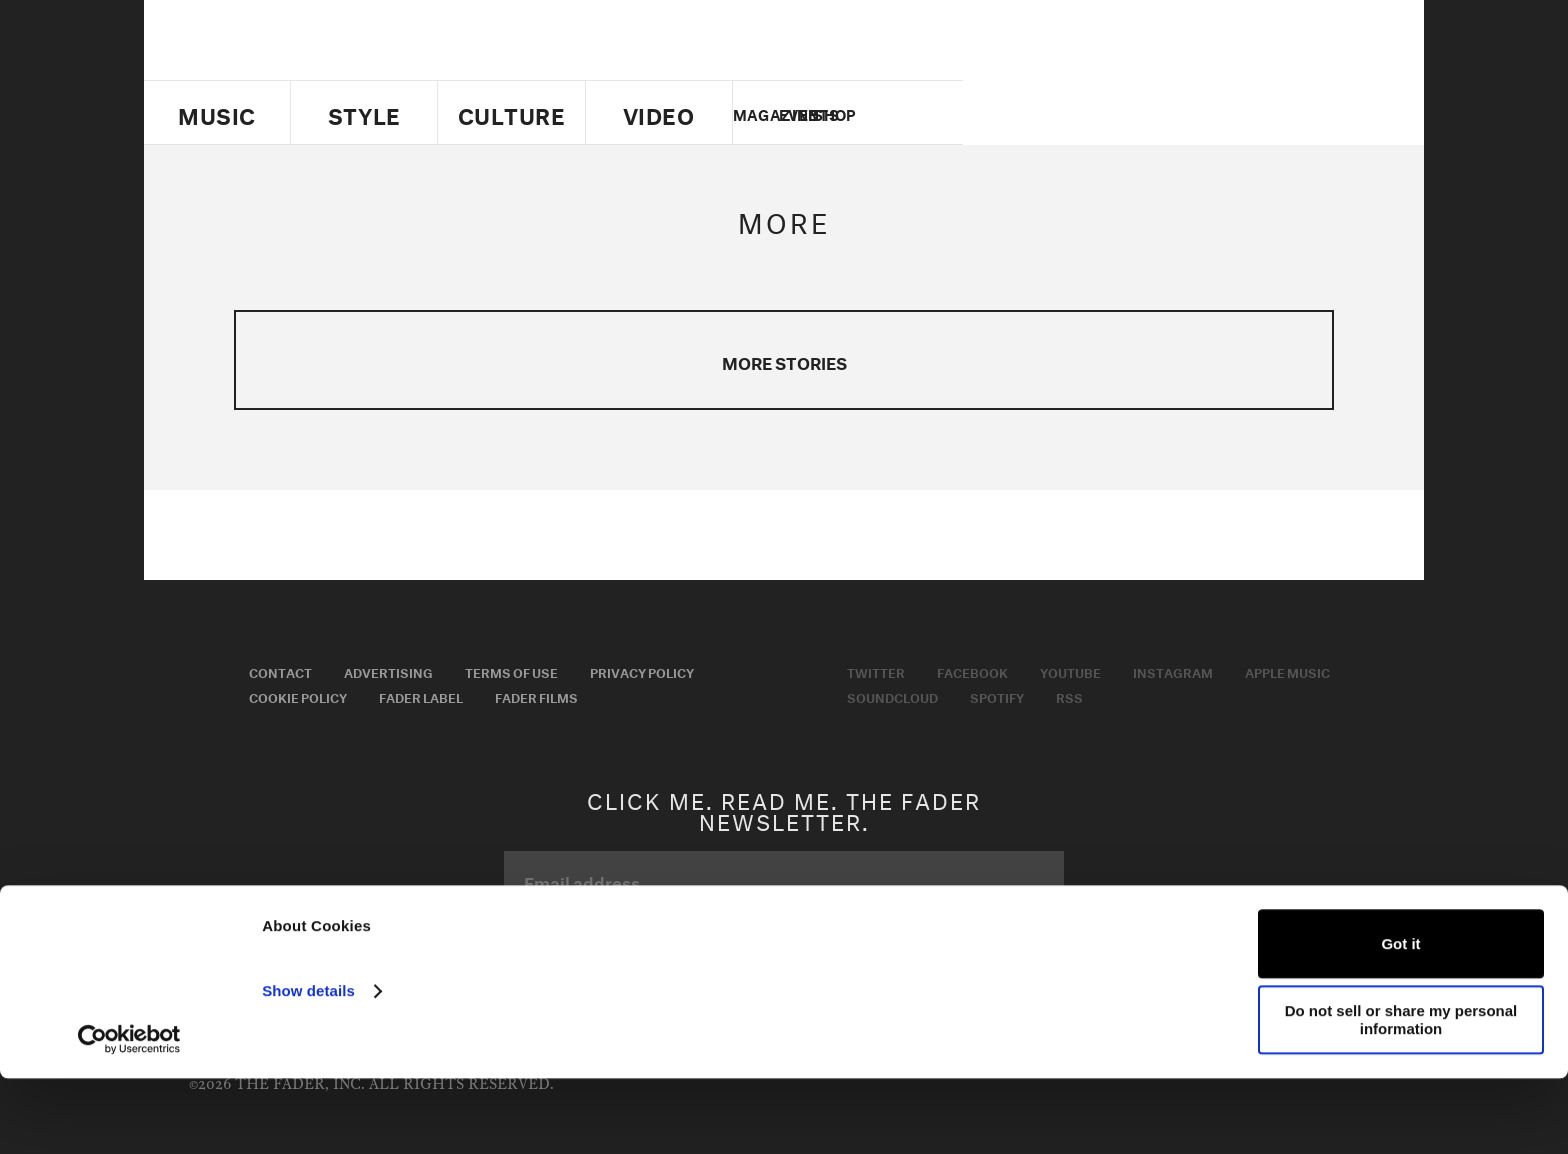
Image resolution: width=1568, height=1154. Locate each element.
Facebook (972, 671)
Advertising (388, 671)
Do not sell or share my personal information (1401, 1095)
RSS (1069, 696)
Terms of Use (511, 671)
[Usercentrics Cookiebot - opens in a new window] (129, 1115)
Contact (280, 671)
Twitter (1108, 113)
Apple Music (1287, 671)
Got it (1400, 1018)
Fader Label (421, 696)
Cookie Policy (298, 696)
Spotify (997, 696)
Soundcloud (892, 696)
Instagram (1173, 671)
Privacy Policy (642, 671)
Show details (308, 1066)
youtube (1176, 113)
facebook (1142, 113)
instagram (1211, 113)
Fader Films (536, 696)
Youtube (1070, 671)
